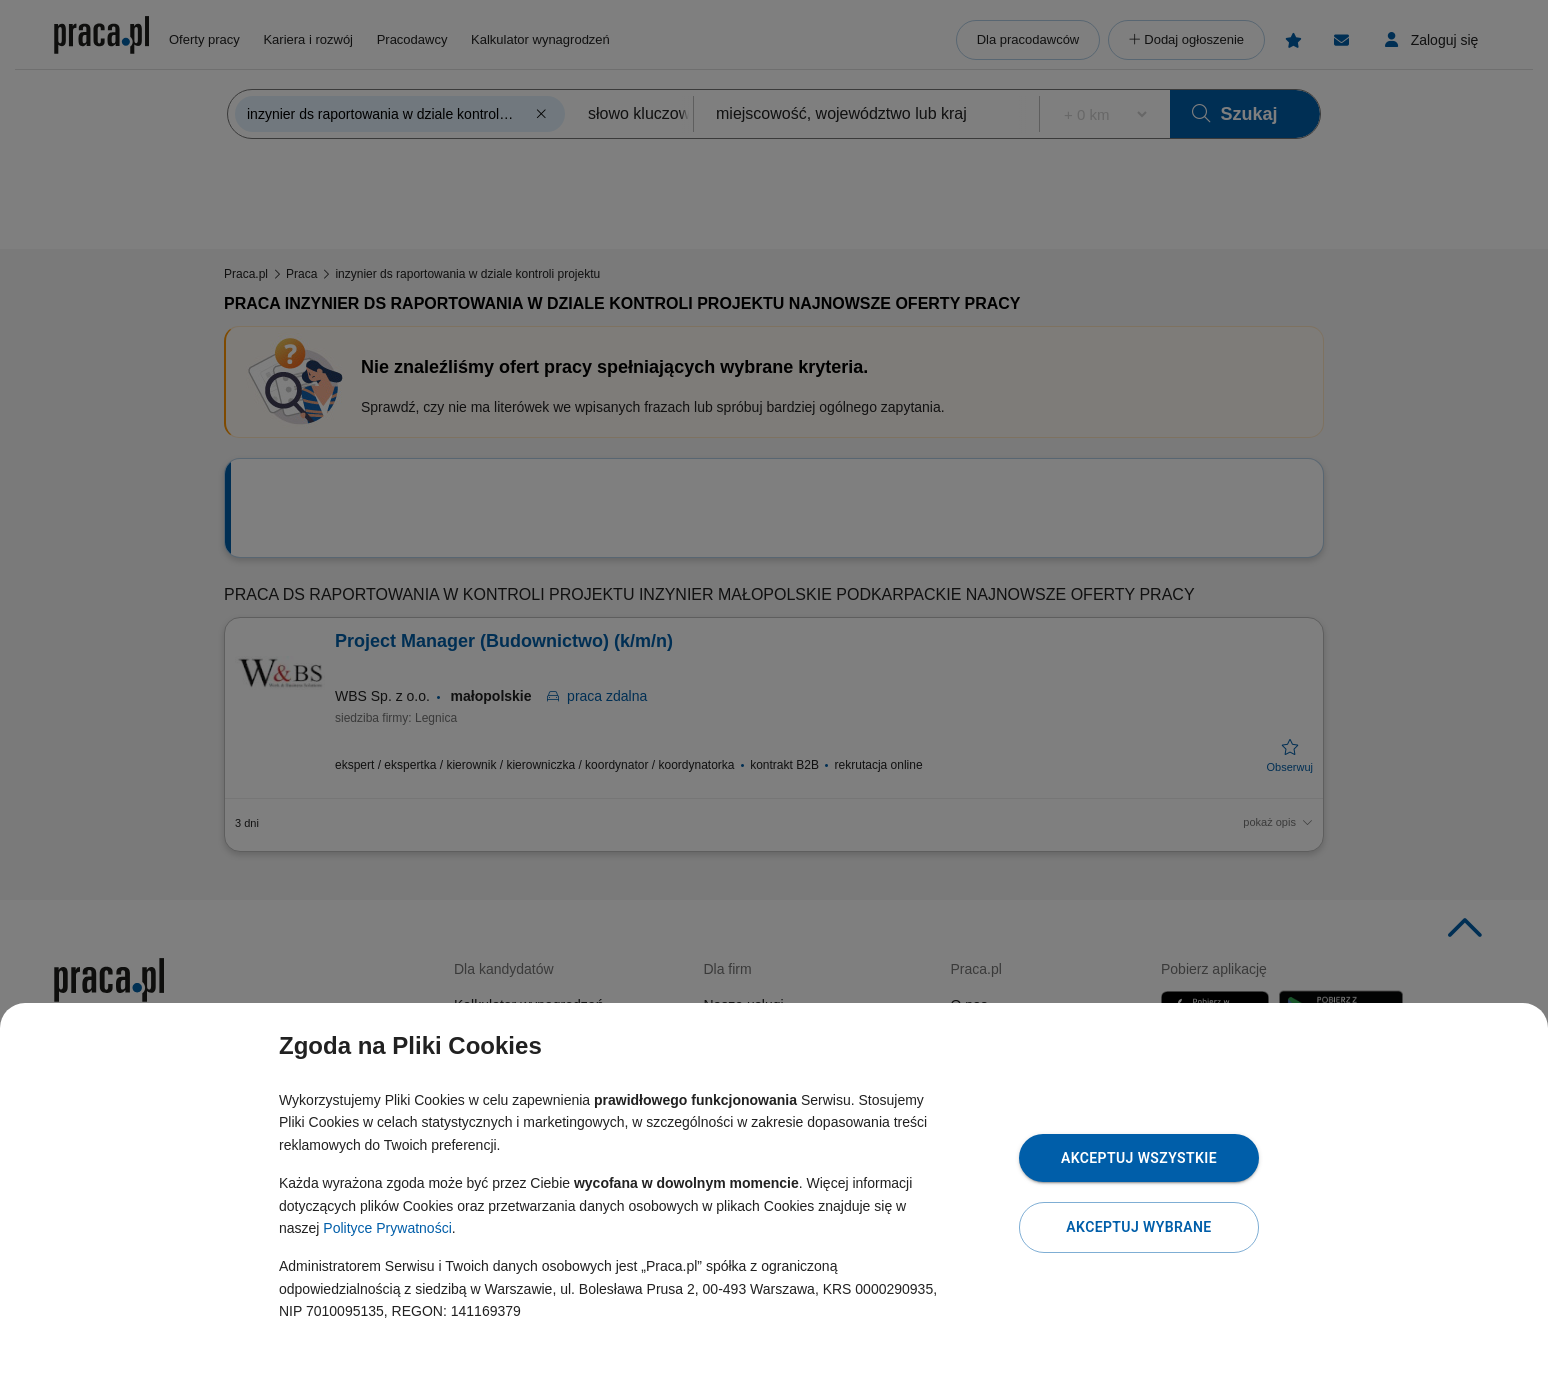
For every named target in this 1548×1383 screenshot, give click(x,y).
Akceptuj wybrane (1138, 1227)
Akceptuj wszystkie (1139, 1158)
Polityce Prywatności (387, 1228)
